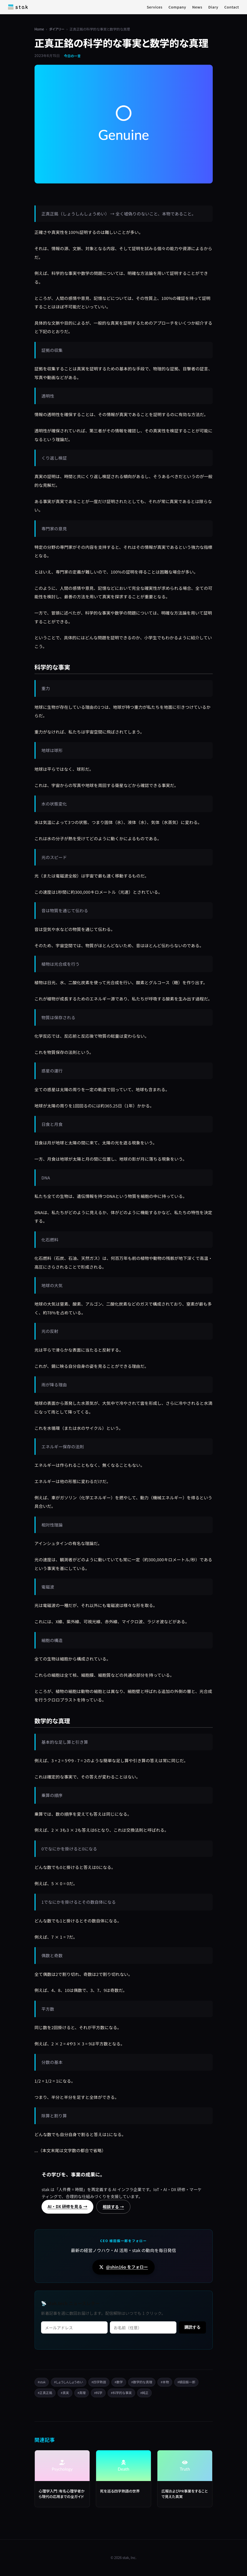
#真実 (65, 2392)
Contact (231, 6)
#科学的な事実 (121, 2392)
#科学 (98, 2392)
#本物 (165, 2382)
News (197, 6)
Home (39, 28)
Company (177, 6)
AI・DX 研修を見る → (67, 2206)
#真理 (82, 2392)
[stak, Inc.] (18, 7)
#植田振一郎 (186, 2382)
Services (154, 6)
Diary (213, 6)
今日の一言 (72, 55)
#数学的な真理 (141, 2382)
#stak (42, 2382)
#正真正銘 (45, 2392)
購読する (192, 2327)
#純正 (144, 2392)
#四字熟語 (99, 2382)
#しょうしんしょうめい (68, 2382)
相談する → (113, 2207)
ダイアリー (57, 28)
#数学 (119, 2382)
